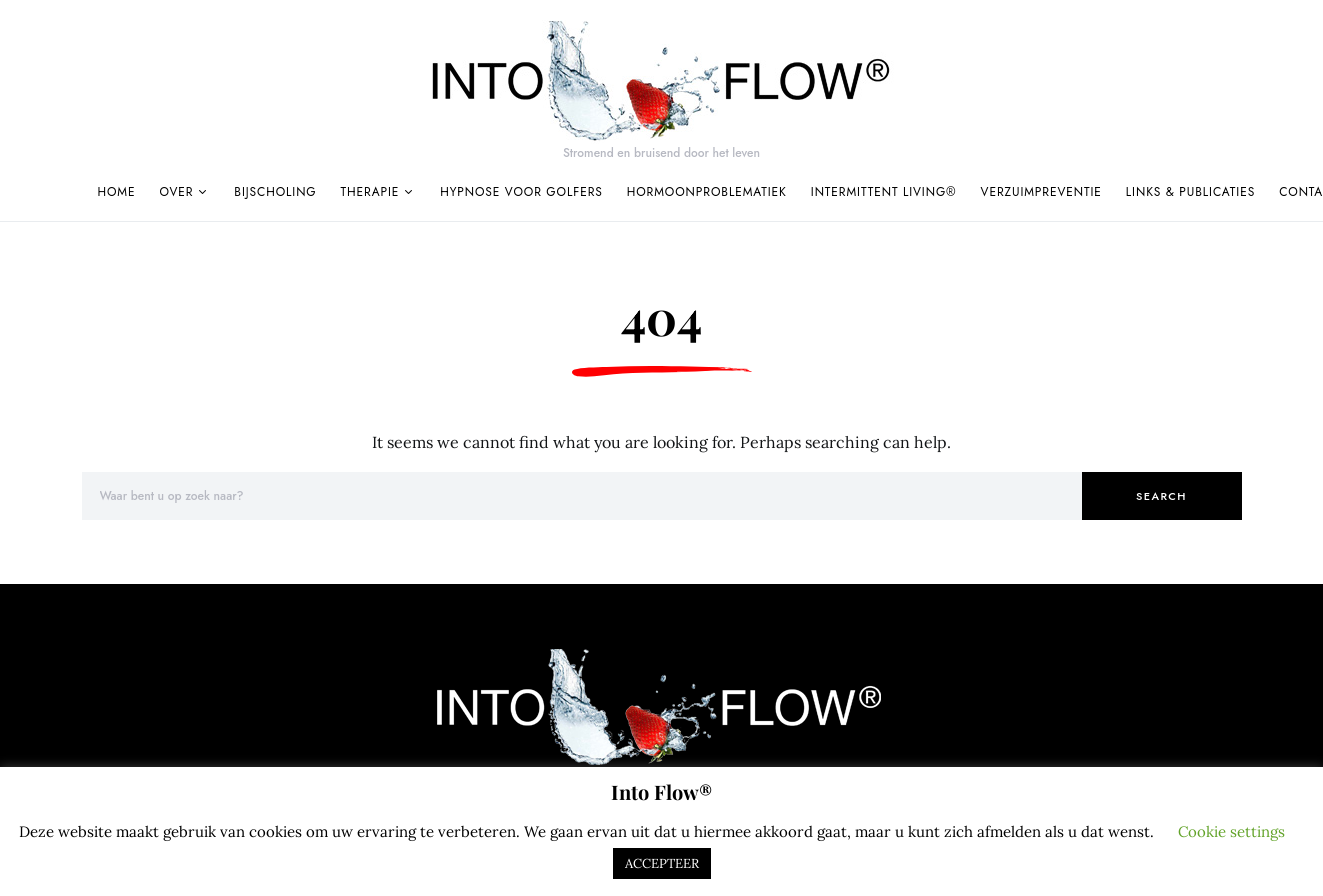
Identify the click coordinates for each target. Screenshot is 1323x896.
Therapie (370, 192)
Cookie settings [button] (1231, 831)
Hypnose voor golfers (521, 192)
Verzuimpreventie (1041, 192)
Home (117, 192)
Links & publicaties (1190, 192)
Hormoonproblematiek (707, 192)
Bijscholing (275, 192)
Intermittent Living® (884, 192)
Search (1161, 496)
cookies (275, 831)
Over (176, 192)
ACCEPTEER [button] (662, 863)
